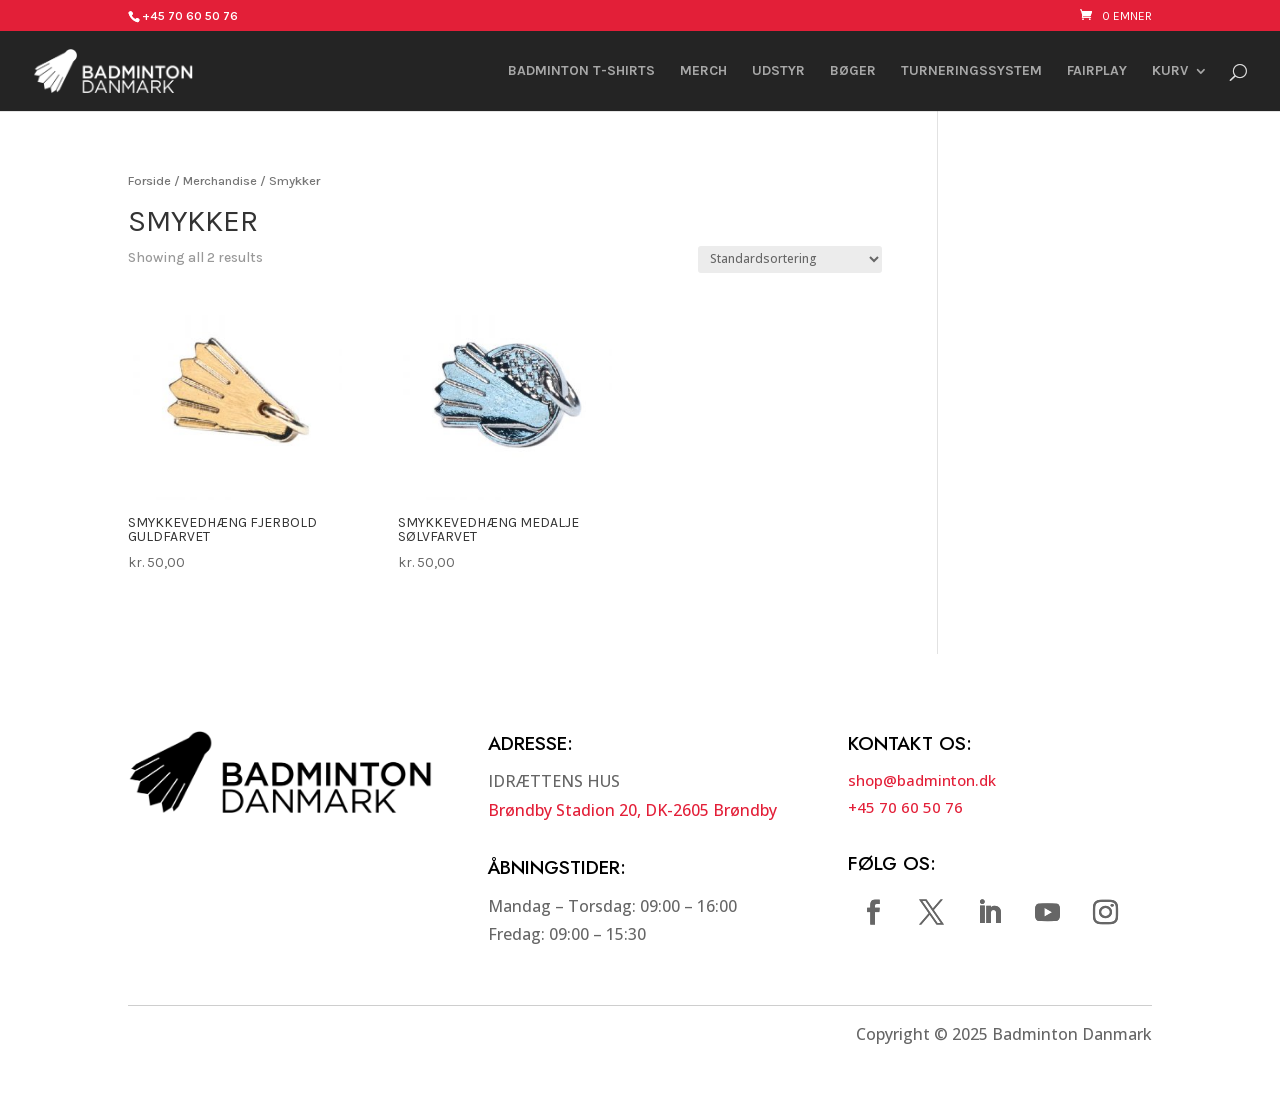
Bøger (853, 71)
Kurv (1170, 71)
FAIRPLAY (1097, 71)
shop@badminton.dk (922, 780)
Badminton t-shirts (581, 71)
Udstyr (778, 71)
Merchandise (220, 180)
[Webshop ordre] (790, 259)
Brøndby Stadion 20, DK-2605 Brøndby (632, 810)
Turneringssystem (971, 71)
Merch (703, 71)
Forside (149, 180)
